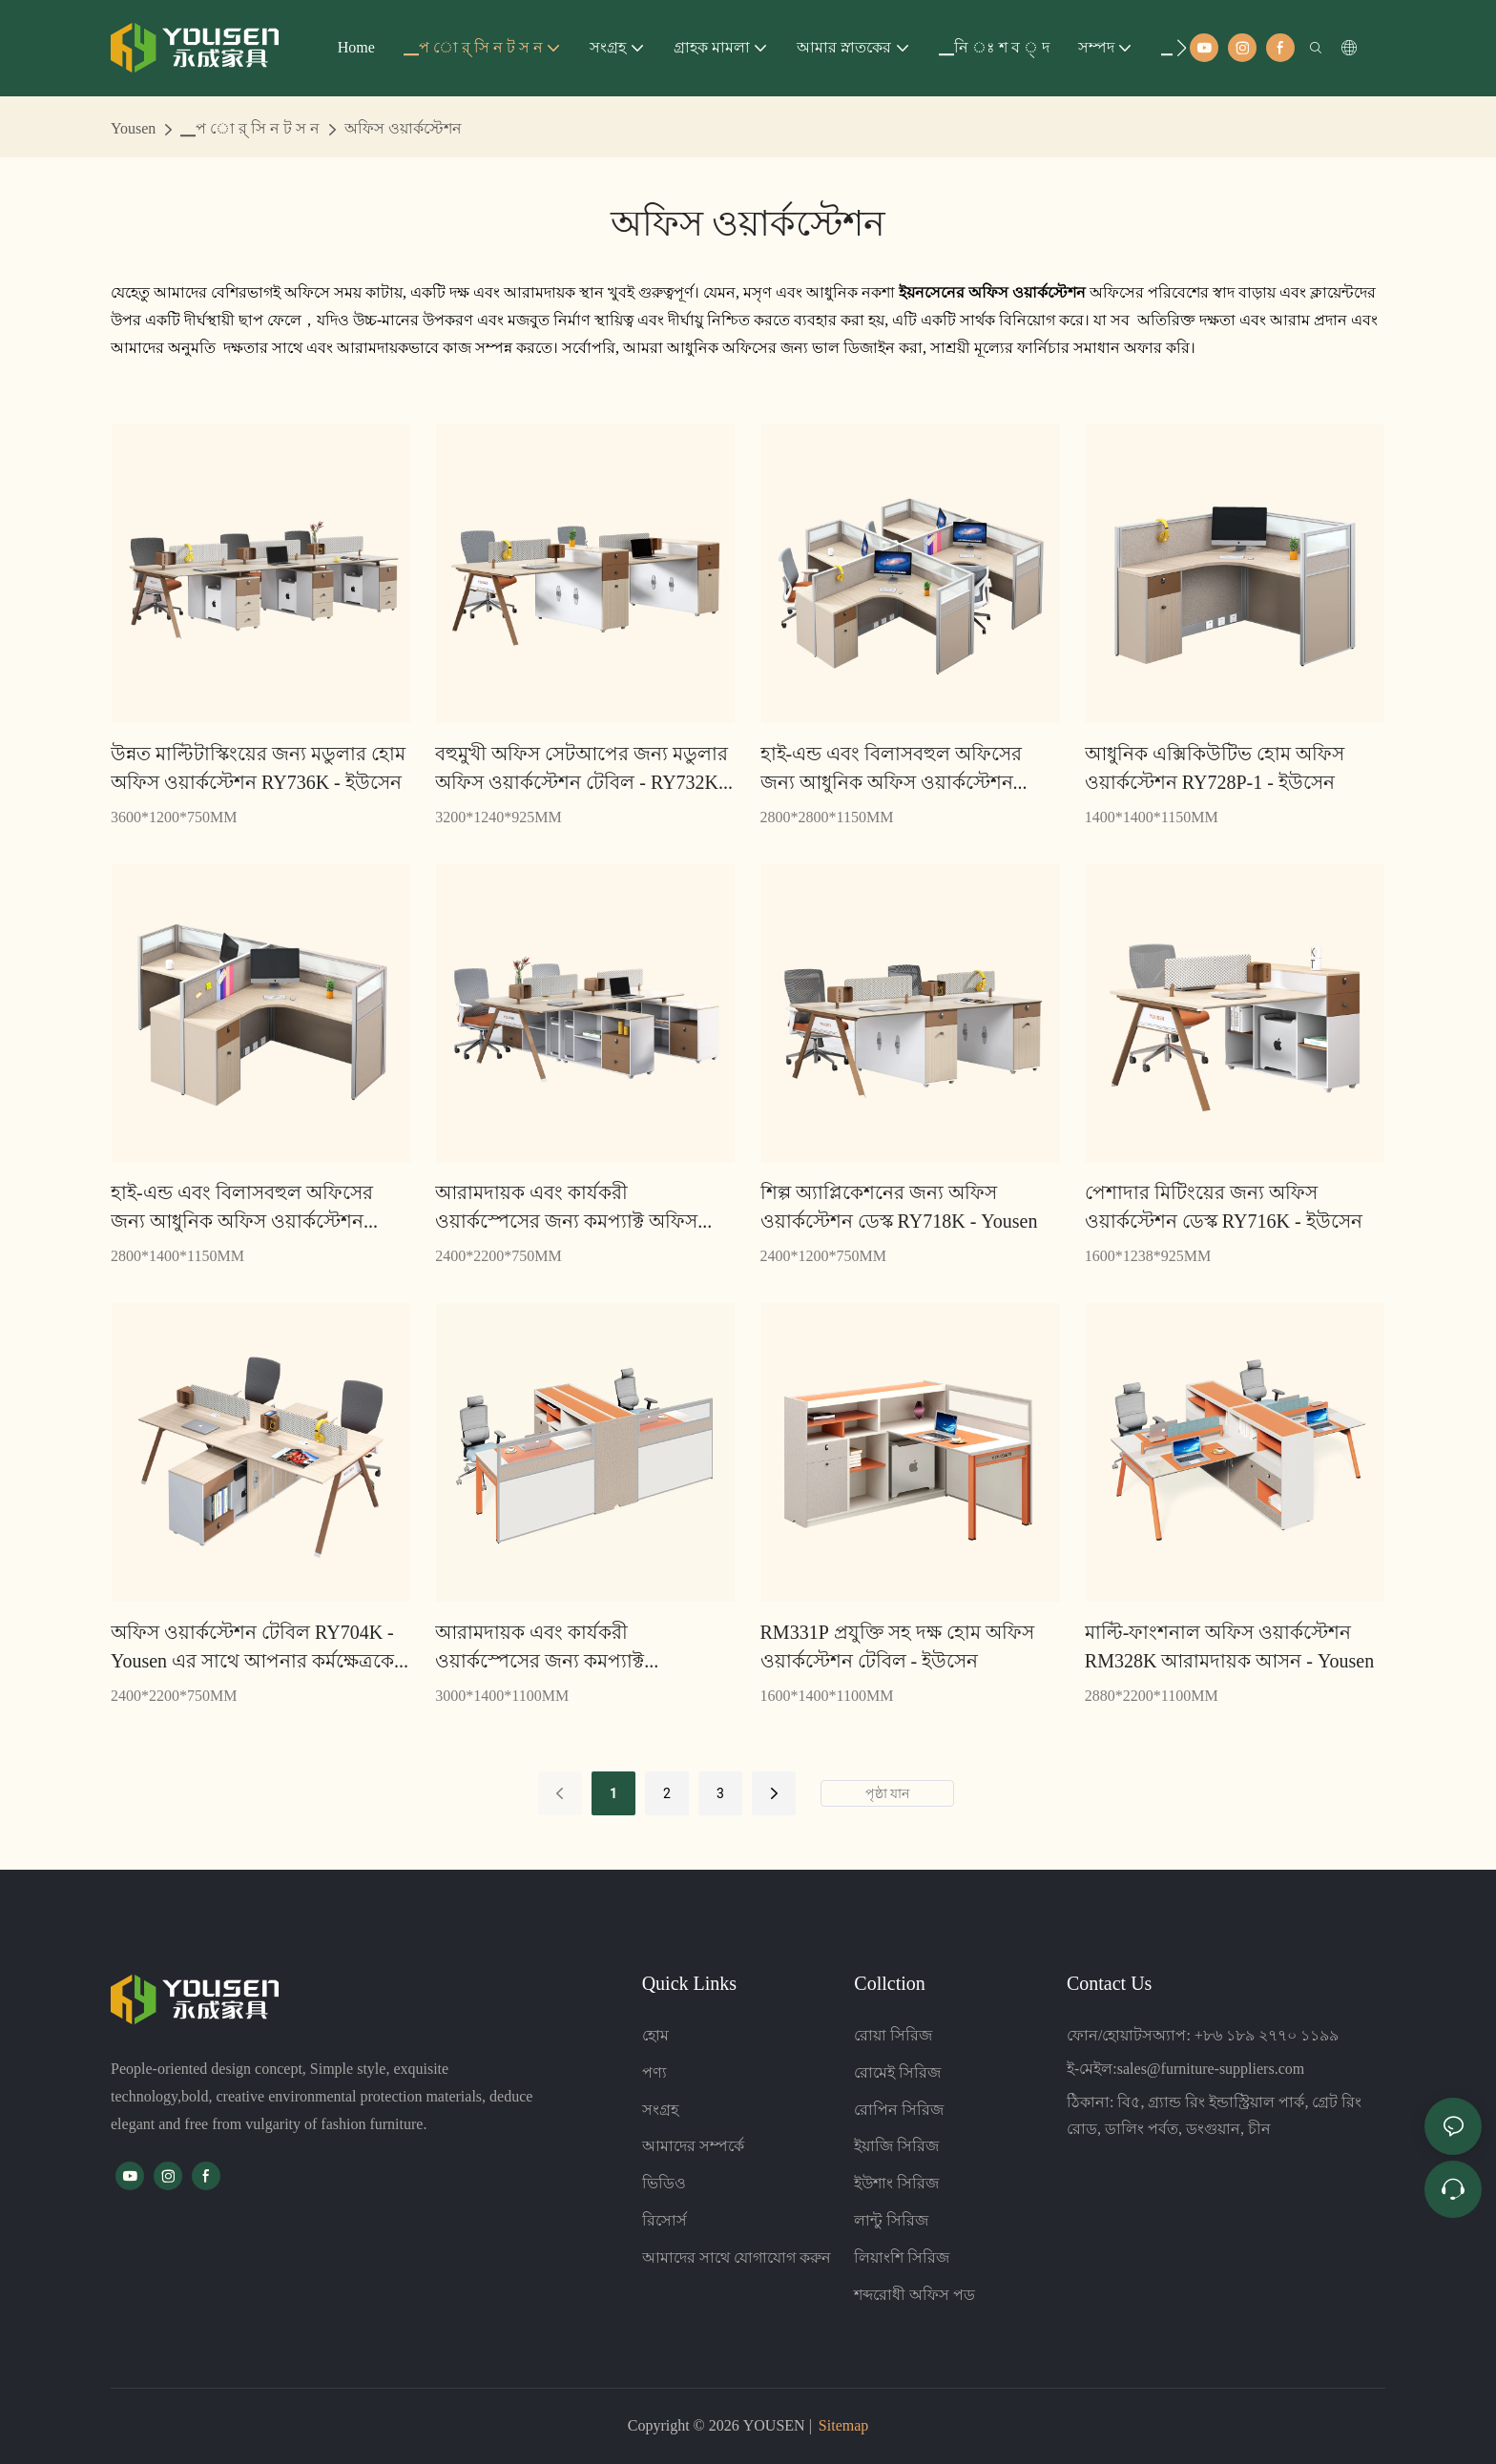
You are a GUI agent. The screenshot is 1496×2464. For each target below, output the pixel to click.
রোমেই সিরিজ (897, 2072)
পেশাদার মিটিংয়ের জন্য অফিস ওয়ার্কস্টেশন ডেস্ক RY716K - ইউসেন (1223, 1206)
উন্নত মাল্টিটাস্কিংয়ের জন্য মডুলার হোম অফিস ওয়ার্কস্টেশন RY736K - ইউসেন (258, 768)
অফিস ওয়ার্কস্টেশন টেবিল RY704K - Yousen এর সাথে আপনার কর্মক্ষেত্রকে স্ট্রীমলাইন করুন (252, 1648)
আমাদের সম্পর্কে (693, 2146)
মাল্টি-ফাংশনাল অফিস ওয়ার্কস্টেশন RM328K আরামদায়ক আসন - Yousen (1229, 1646)
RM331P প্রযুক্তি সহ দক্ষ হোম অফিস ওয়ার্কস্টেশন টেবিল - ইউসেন (897, 1646)
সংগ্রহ (660, 2110)
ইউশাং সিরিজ (896, 2183)
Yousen (133, 128)
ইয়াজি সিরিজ (896, 2146)
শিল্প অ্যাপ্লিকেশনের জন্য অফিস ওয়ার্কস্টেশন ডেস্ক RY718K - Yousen (899, 1206)
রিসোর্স (664, 2220)
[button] (1181, 47)
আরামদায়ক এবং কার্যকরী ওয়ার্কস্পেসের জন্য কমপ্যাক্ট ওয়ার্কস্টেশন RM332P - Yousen (554, 1648)
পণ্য (654, 2072)
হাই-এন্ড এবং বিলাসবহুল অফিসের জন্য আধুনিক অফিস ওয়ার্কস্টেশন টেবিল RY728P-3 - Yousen (891, 769)
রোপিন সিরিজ (899, 2110)
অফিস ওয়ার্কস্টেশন (403, 128)
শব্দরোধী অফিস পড (914, 2295)
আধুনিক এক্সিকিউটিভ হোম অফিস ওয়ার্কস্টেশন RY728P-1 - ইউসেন (1214, 768)
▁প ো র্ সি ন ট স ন (250, 128)
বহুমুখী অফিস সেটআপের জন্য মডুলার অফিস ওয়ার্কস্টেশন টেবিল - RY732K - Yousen (582, 769)
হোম (655, 2035)
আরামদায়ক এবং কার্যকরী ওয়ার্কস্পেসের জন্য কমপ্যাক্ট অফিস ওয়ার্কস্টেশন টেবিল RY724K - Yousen (580, 1208)
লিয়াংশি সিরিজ (901, 2257)
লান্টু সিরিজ (891, 2220)
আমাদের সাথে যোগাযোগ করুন (736, 2257)
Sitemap (843, 2425)
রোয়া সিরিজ (893, 2035)
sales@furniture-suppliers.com (1210, 2069)
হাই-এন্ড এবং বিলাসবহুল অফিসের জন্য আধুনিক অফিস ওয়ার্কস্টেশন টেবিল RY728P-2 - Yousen (242, 1208)
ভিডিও (664, 2183)
